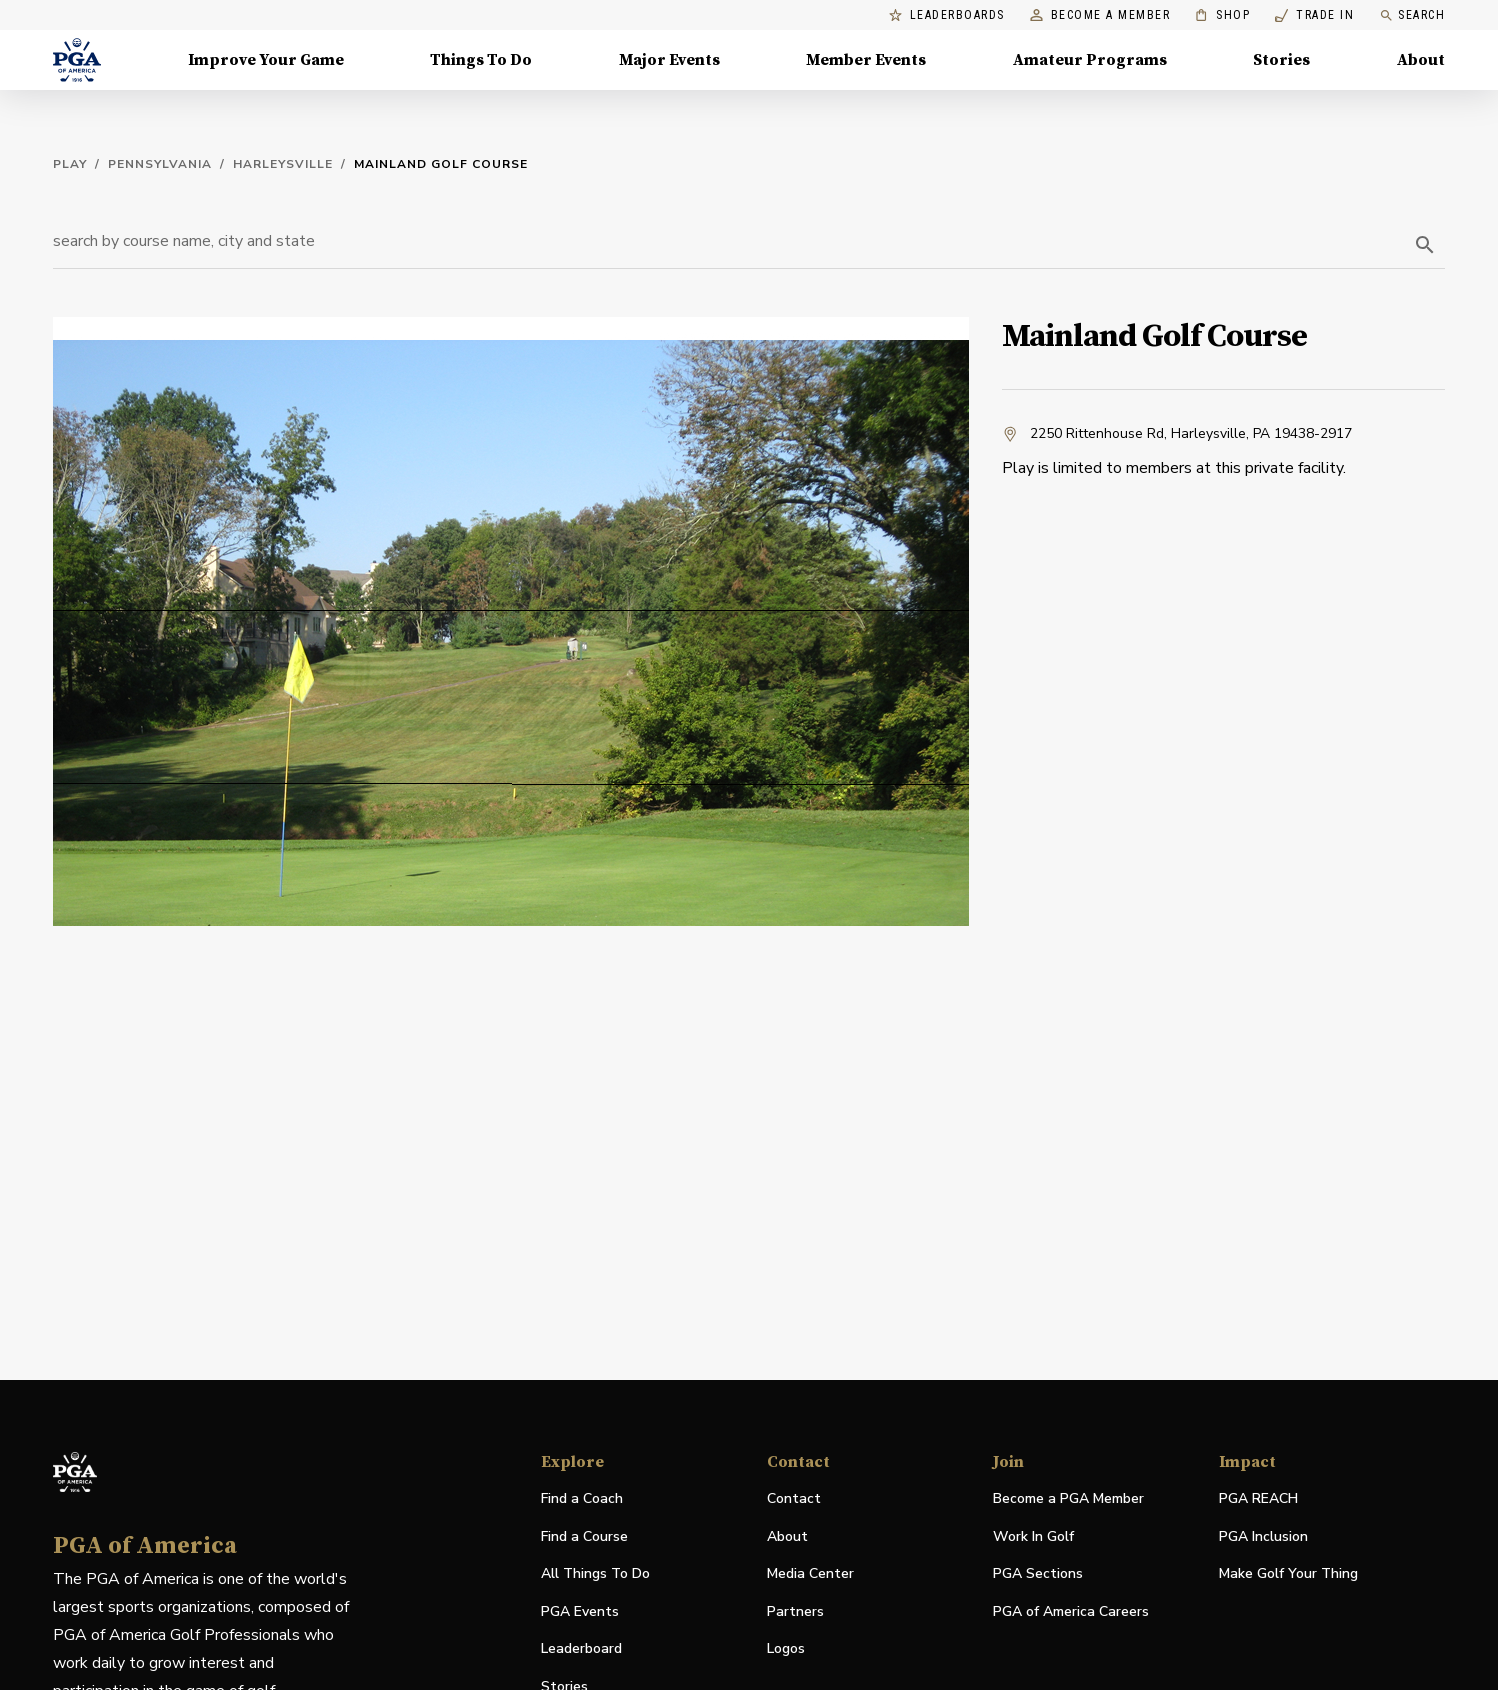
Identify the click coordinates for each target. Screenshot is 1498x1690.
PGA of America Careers (1071, 1612)
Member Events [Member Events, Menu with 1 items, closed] (866, 60)
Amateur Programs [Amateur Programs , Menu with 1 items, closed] (1090, 60)
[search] (1425, 245)
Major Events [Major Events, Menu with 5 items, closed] (669, 60)
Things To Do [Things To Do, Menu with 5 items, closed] (481, 60)
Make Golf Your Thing (1288, 1574)
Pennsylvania (160, 164)
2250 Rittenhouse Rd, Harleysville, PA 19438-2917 (1177, 434)
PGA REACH (1258, 1499)
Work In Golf (1033, 1536)
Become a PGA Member (1068, 1498)
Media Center (810, 1574)
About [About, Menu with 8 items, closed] (1421, 60)
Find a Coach (582, 1498)
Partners (795, 1611)
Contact (794, 1498)
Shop (1222, 15)
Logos (786, 1648)
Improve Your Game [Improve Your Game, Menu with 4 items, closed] (266, 60)
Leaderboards (947, 15)
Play (70, 164)
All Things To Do (595, 1573)
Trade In (1314, 15)
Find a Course (584, 1536)
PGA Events (580, 1611)
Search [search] (1412, 15)
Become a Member (1100, 15)
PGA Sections (1038, 1573)
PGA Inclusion (1263, 1536)
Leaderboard (581, 1648)
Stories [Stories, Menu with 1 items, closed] (1281, 60)
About (787, 1536)
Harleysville (283, 164)
